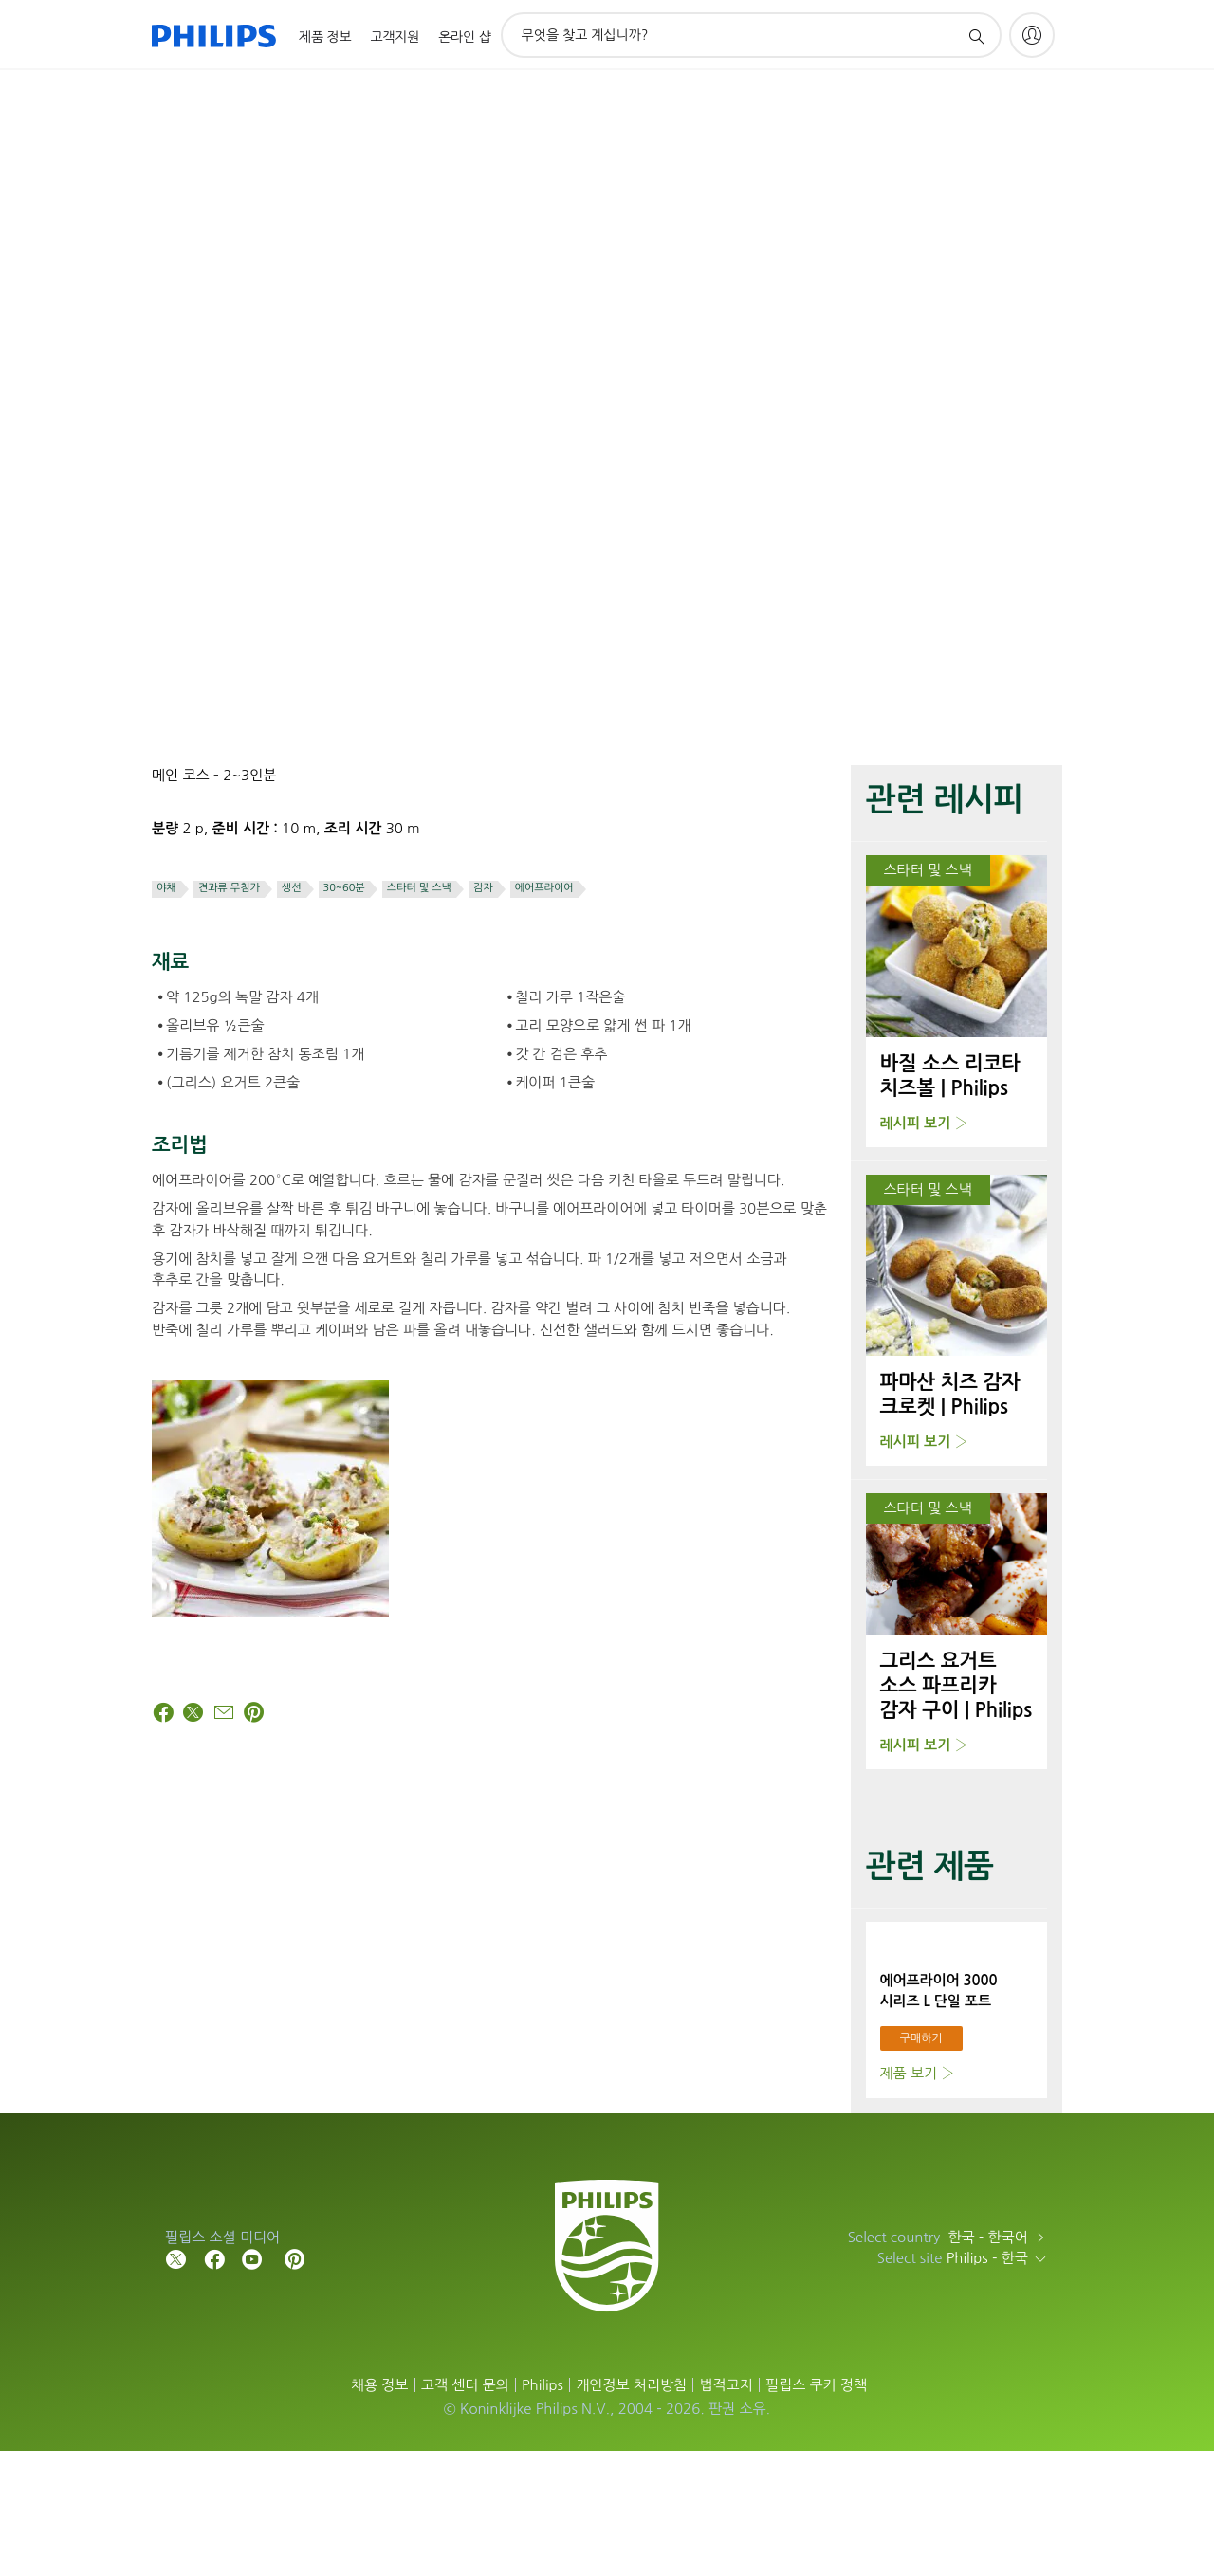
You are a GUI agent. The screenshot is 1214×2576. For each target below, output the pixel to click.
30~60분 (344, 888)
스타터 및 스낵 (419, 888)
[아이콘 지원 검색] (976, 36)
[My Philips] (1032, 35)
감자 (483, 888)
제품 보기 (909, 2198)
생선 (292, 888)
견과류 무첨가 (229, 888)
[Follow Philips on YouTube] (252, 2383)
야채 (166, 888)
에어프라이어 (544, 888)
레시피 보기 (915, 1123)
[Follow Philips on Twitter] (176, 2383)
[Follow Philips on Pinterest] (295, 2383)
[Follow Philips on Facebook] (214, 2383)
